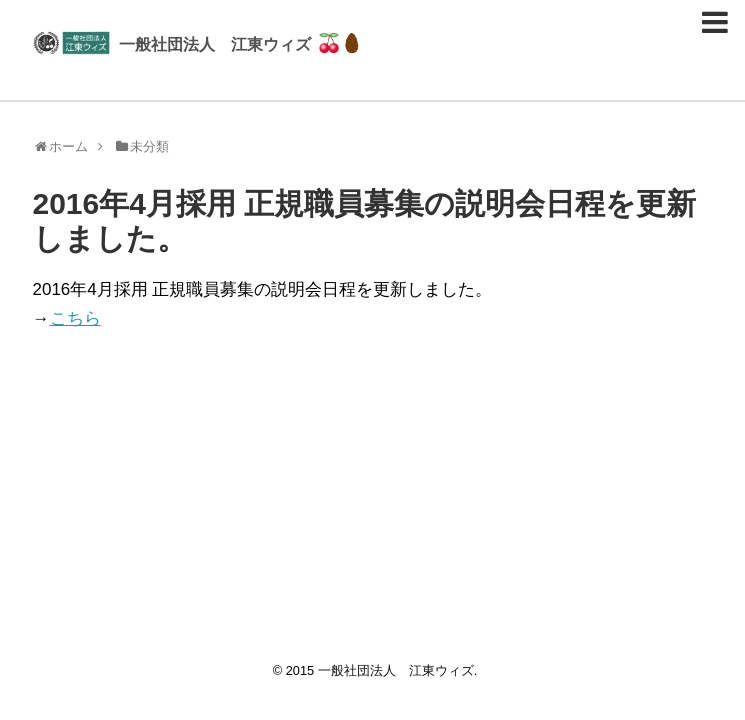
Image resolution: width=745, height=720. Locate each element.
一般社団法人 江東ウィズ (215, 44)
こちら (75, 318)
